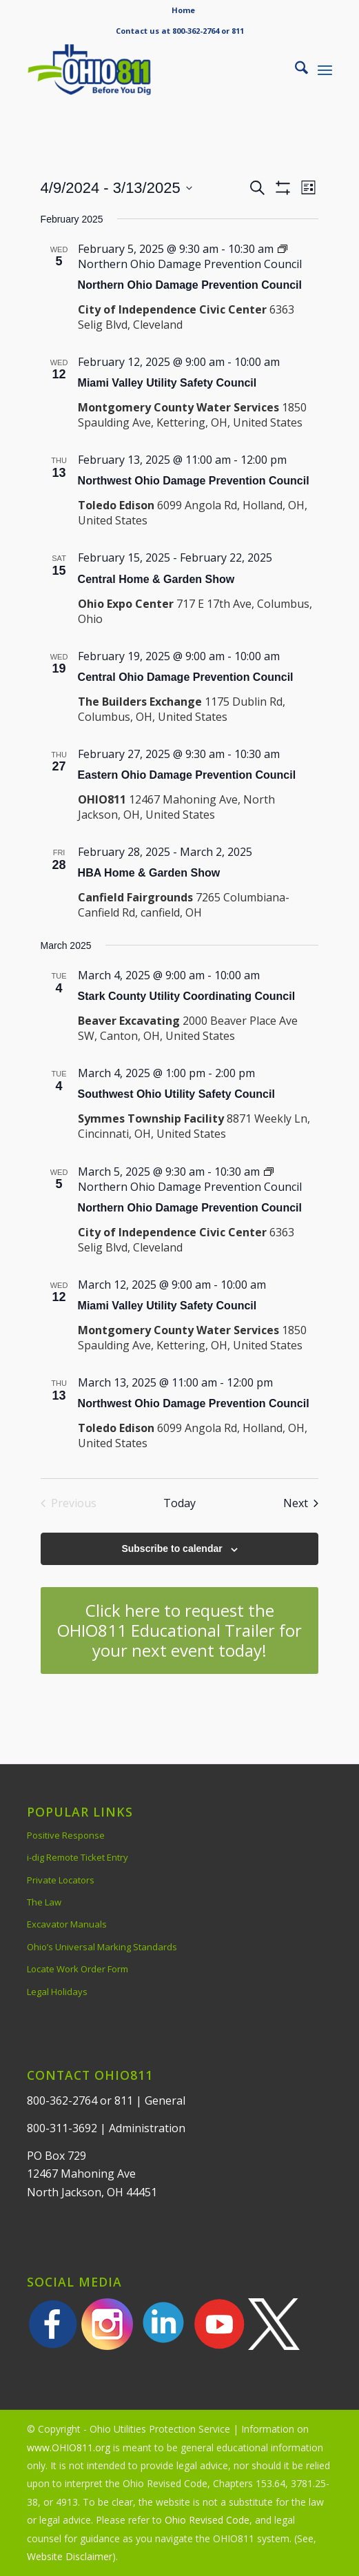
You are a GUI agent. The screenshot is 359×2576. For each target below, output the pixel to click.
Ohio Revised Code (207, 2519)
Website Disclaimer (69, 2556)
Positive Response (66, 1835)
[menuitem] (183, 10)
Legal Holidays (57, 1991)
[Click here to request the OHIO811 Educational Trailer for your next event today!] (180, 1630)
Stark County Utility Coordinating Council (187, 996)
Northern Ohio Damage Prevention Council (190, 285)
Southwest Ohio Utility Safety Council (176, 1094)
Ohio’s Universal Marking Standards (102, 1947)
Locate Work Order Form (77, 1969)
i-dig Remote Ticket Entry (77, 1857)
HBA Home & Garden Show (149, 873)
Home (183, 10)
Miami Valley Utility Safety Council (167, 383)
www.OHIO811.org (68, 2447)
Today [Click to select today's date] (179, 1503)
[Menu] (325, 69)
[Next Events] (300, 1503)
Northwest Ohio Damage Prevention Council (193, 481)
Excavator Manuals (67, 1924)
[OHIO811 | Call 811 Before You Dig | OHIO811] (149, 69)
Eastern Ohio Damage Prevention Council (187, 775)
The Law (44, 1902)
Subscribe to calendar (171, 1548)
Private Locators (60, 1880)
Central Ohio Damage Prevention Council (186, 677)
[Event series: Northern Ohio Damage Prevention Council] (190, 256)
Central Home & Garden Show (156, 579)
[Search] (294, 69)
